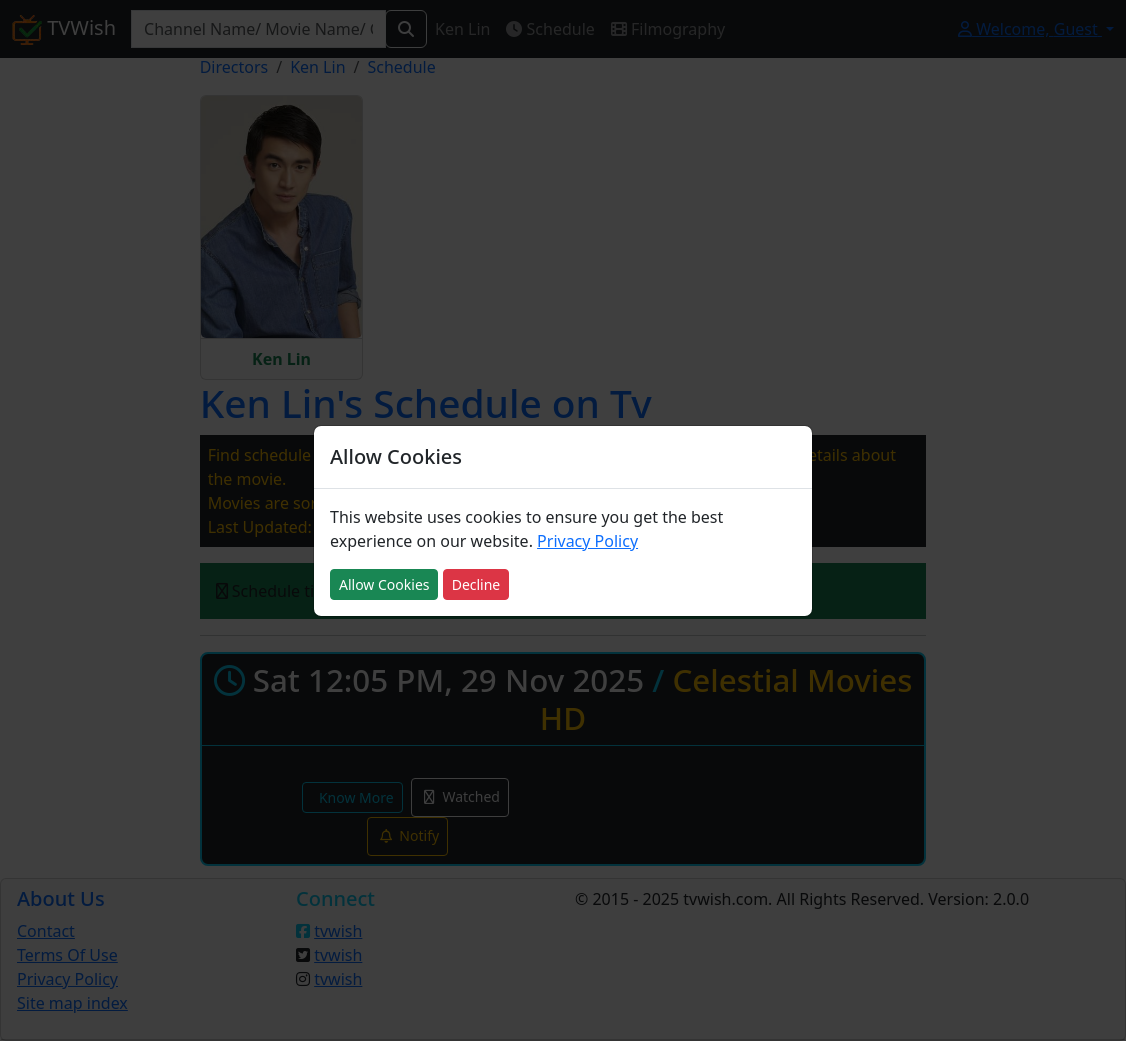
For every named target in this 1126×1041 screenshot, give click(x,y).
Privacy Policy (587, 541)
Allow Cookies (384, 584)
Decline (476, 584)
